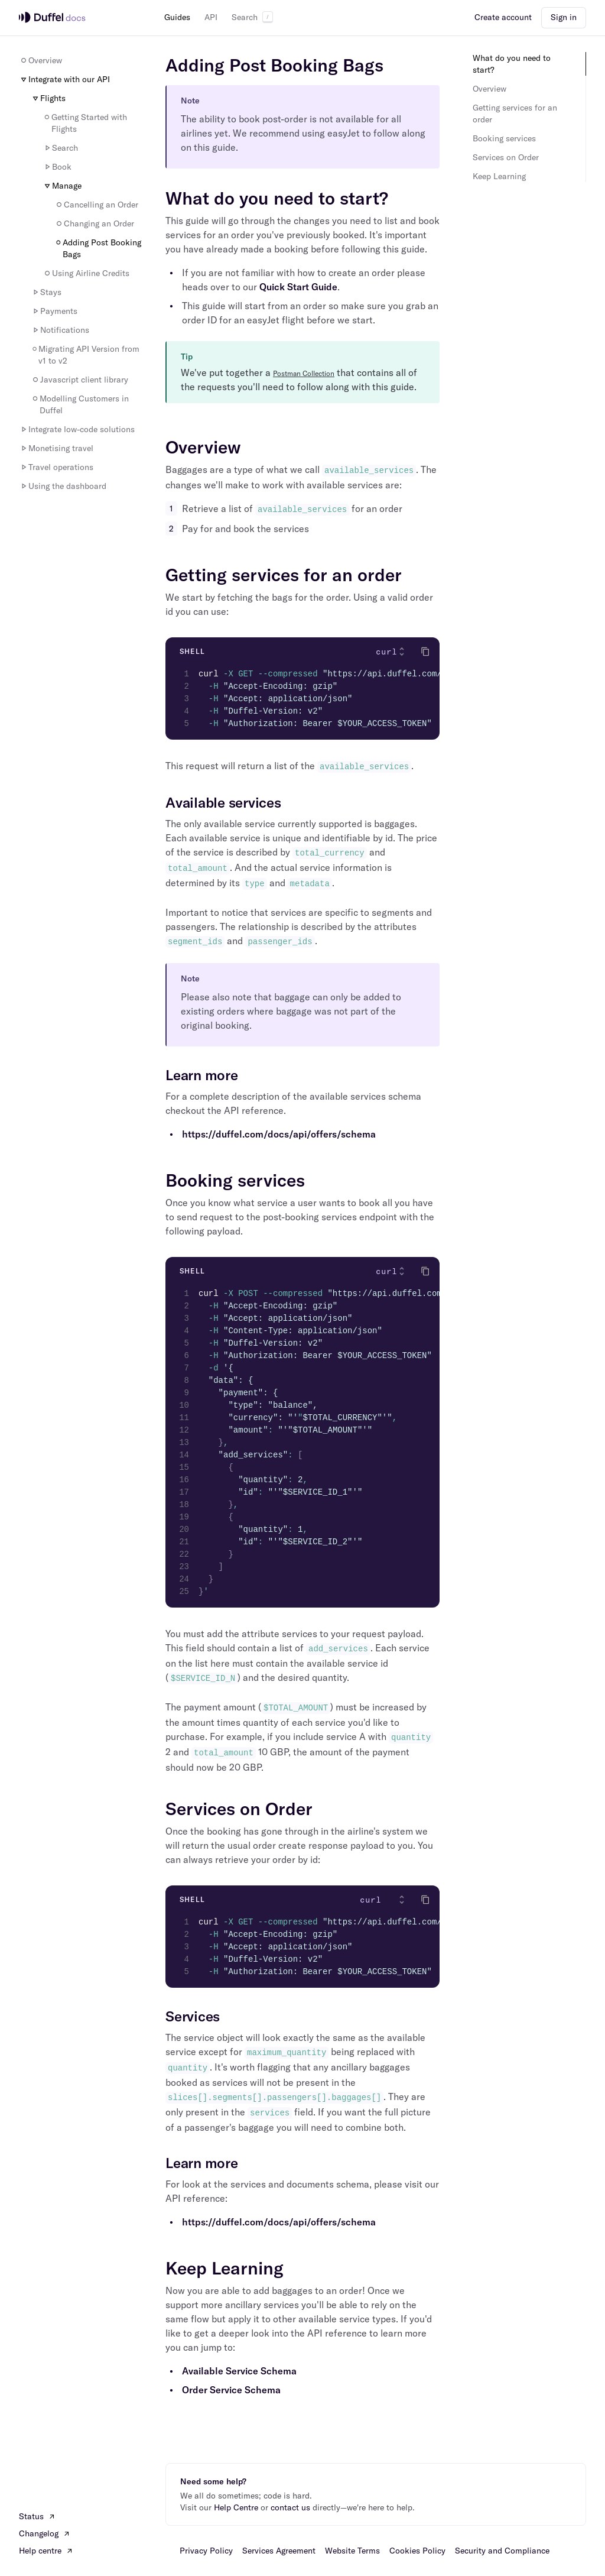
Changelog (44, 2533)
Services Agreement (278, 2550)
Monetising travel (56, 448)
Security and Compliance (502, 2550)
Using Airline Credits (86, 273)
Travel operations (56, 467)
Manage (62, 185)
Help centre (46, 2550)
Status (37, 2516)
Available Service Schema (239, 2371)
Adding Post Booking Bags (97, 248)
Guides (177, 17)
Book (57, 166)
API (210, 17)
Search (252, 17)
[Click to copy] (425, 651)
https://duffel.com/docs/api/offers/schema (279, 1134)
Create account (503, 17)
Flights (48, 98)
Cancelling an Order (96, 204)
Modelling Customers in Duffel (80, 404)
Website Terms (352, 2550)
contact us (290, 2507)
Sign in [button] (564, 17)
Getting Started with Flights (85, 123)
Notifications (60, 330)
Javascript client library (79, 379)
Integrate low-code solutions (77, 429)
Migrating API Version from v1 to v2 (85, 355)
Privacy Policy (206, 2550)
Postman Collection (303, 373)
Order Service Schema (231, 2390)
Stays (46, 292)
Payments (54, 311)
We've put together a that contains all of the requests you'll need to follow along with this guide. (299, 380)
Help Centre (236, 2507)
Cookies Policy (417, 2550)
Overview (40, 60)
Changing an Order (94, 223)
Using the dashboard (62, 486)
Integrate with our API (64, 79)
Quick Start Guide (298, 287)
